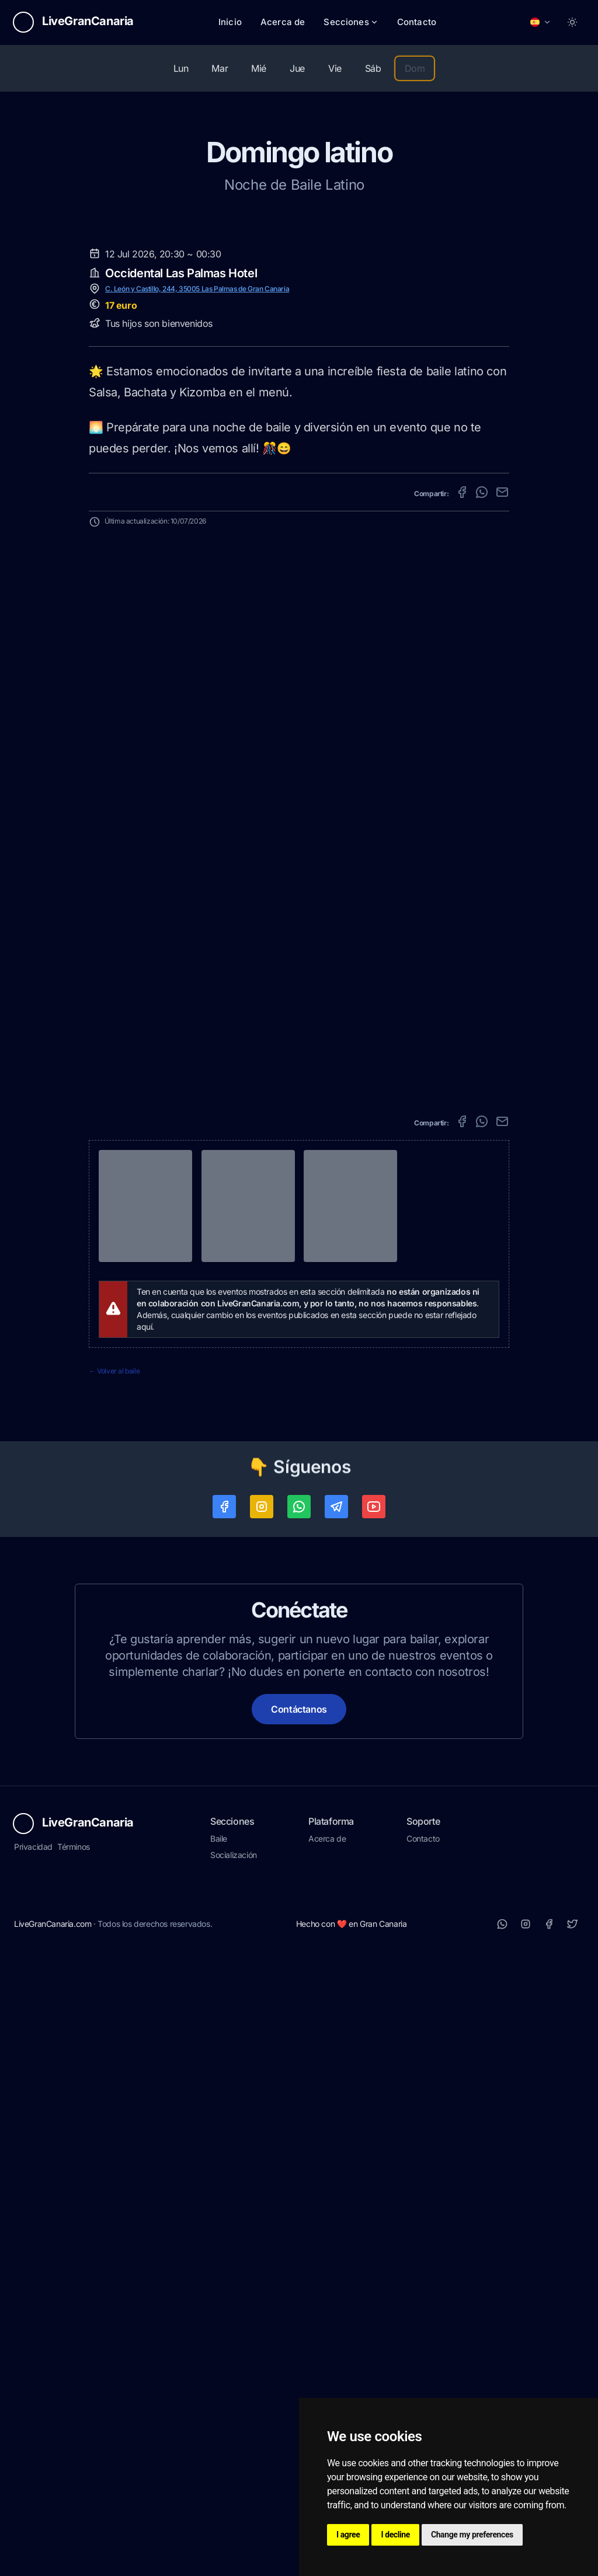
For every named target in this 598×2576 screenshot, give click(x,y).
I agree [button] (348, 2534)
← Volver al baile (114, 1992)
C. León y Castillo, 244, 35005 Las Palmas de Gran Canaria (197, 910)
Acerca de (282, 21)
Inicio (230, 21)
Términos (73, 2468)
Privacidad (33, 2468)
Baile (218, 2460)
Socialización (233, 2476)
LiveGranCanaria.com (52, 2545)
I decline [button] (395, 2534)
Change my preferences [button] (472, 2534)
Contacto (416, 21)
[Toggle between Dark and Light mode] (572, 22)
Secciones (351, 21)
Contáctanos (299, 2331)
